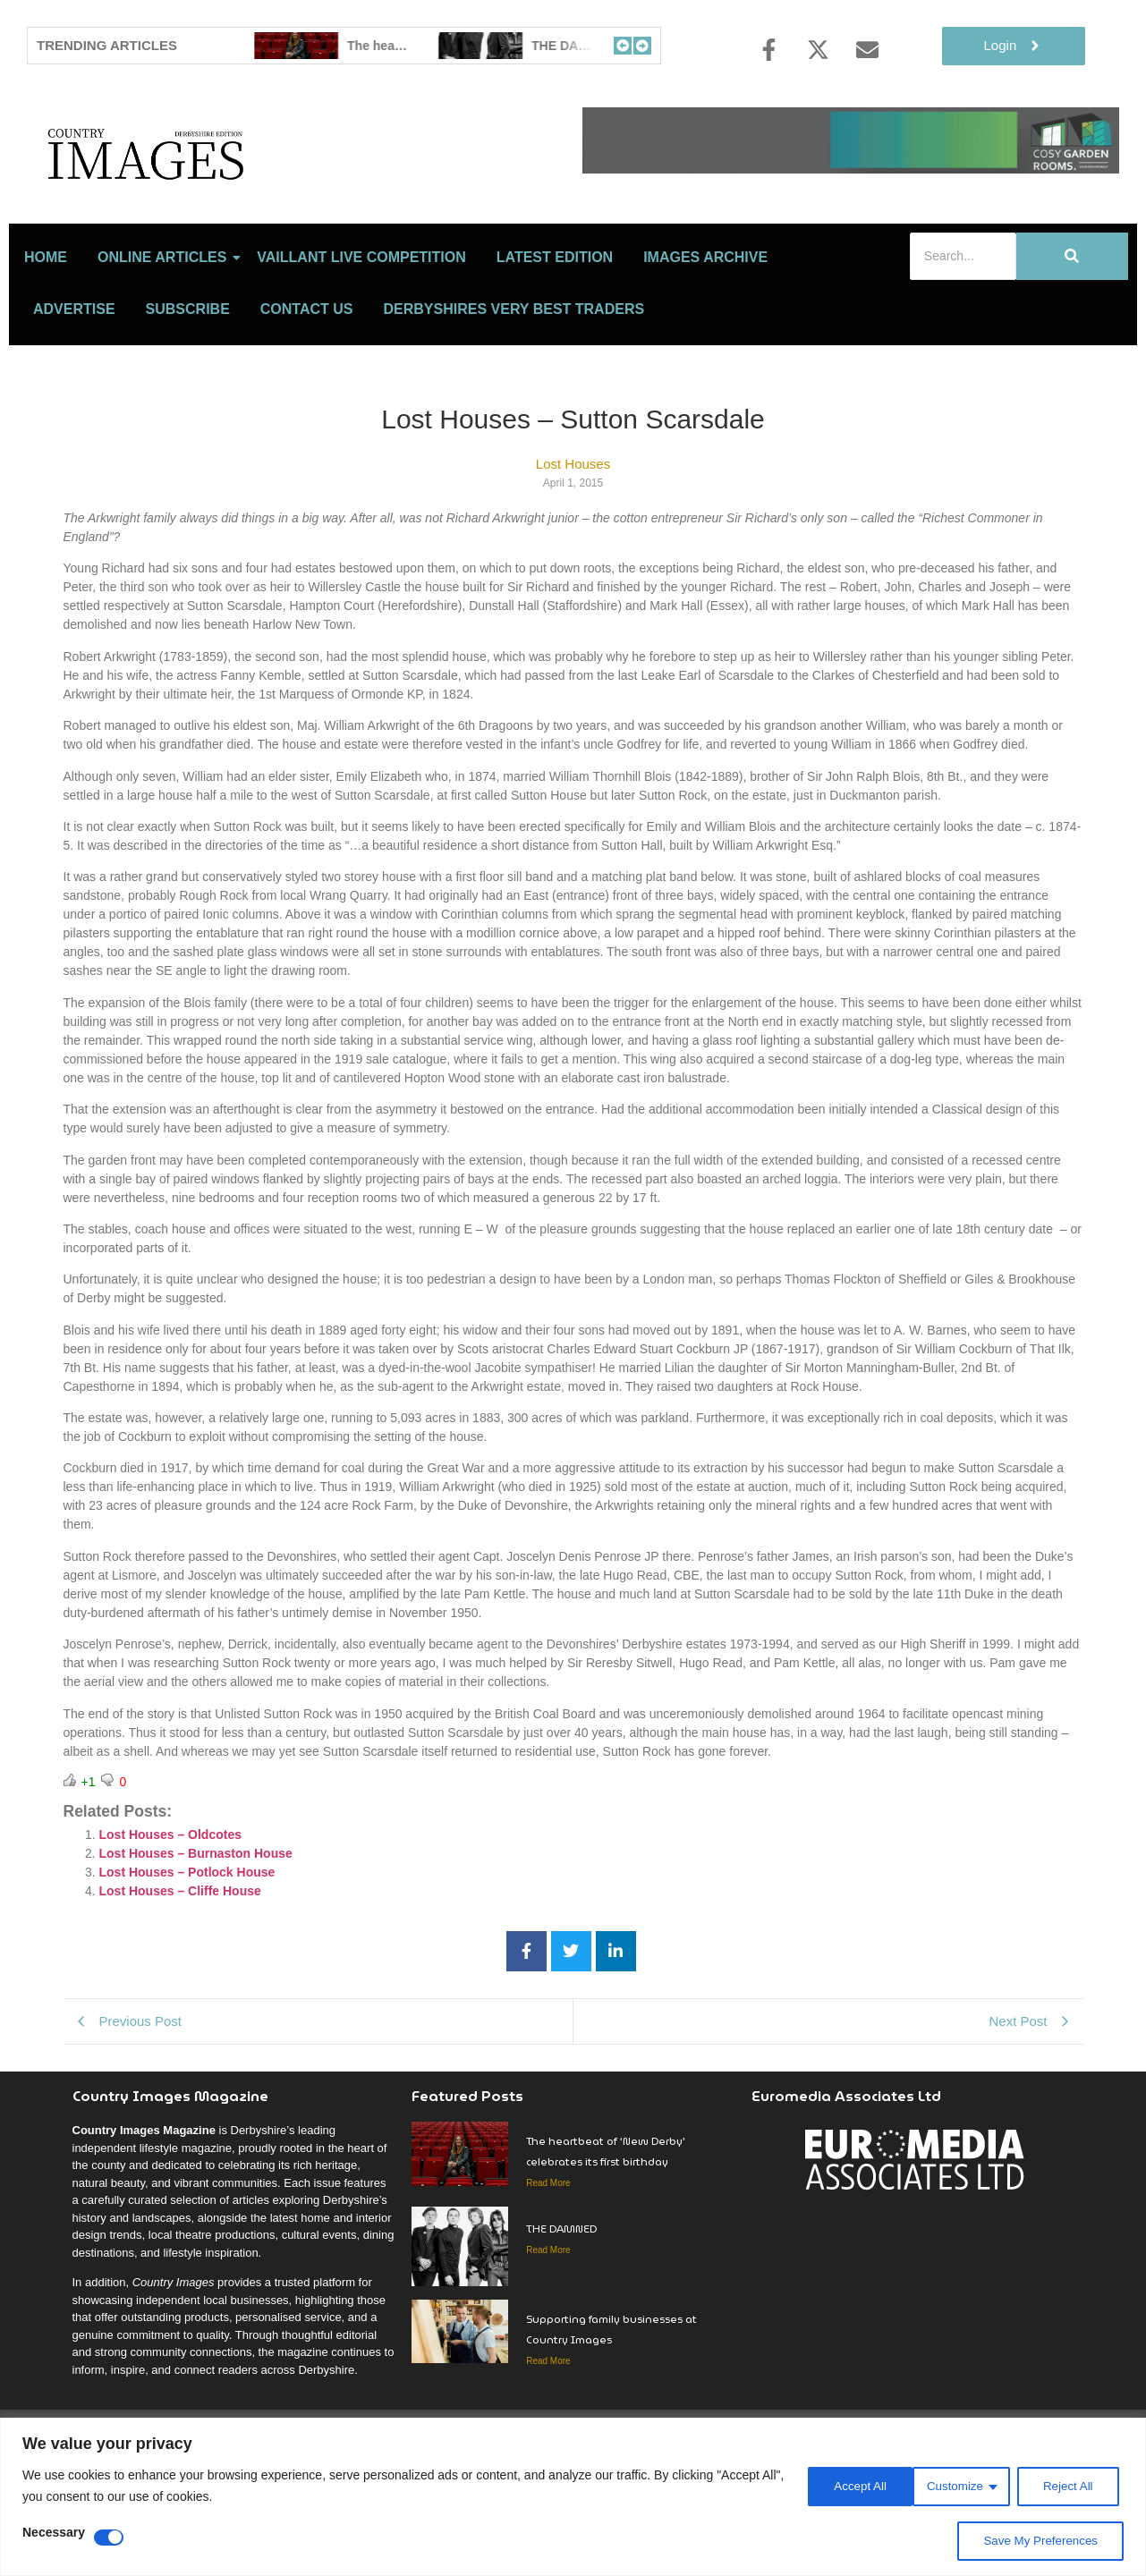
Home (45, 335)
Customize (841, 2486)
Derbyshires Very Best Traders (514, 387)
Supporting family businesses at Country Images (611, 2408)
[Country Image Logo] (250, 192)
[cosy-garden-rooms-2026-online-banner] (851, 168)
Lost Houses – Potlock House (187, 1951)
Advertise (74, 387)
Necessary (53, 2532)
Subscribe (188, 387)
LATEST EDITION (555, 335)
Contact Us (306, 387)
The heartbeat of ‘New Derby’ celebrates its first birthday (605, 2230)
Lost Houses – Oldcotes (170, 1913)
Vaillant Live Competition (361, 335)
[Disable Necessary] (108, 2537)
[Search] (963, 335)
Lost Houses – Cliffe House (180, 1969)
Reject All (957, 2486)
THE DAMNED (562, 2307)
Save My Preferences (1038, 2541)
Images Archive (705, 335)
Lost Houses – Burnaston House (196, 1932)
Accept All (1070, 2486)
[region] (573, 2497)
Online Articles (165, 335)
